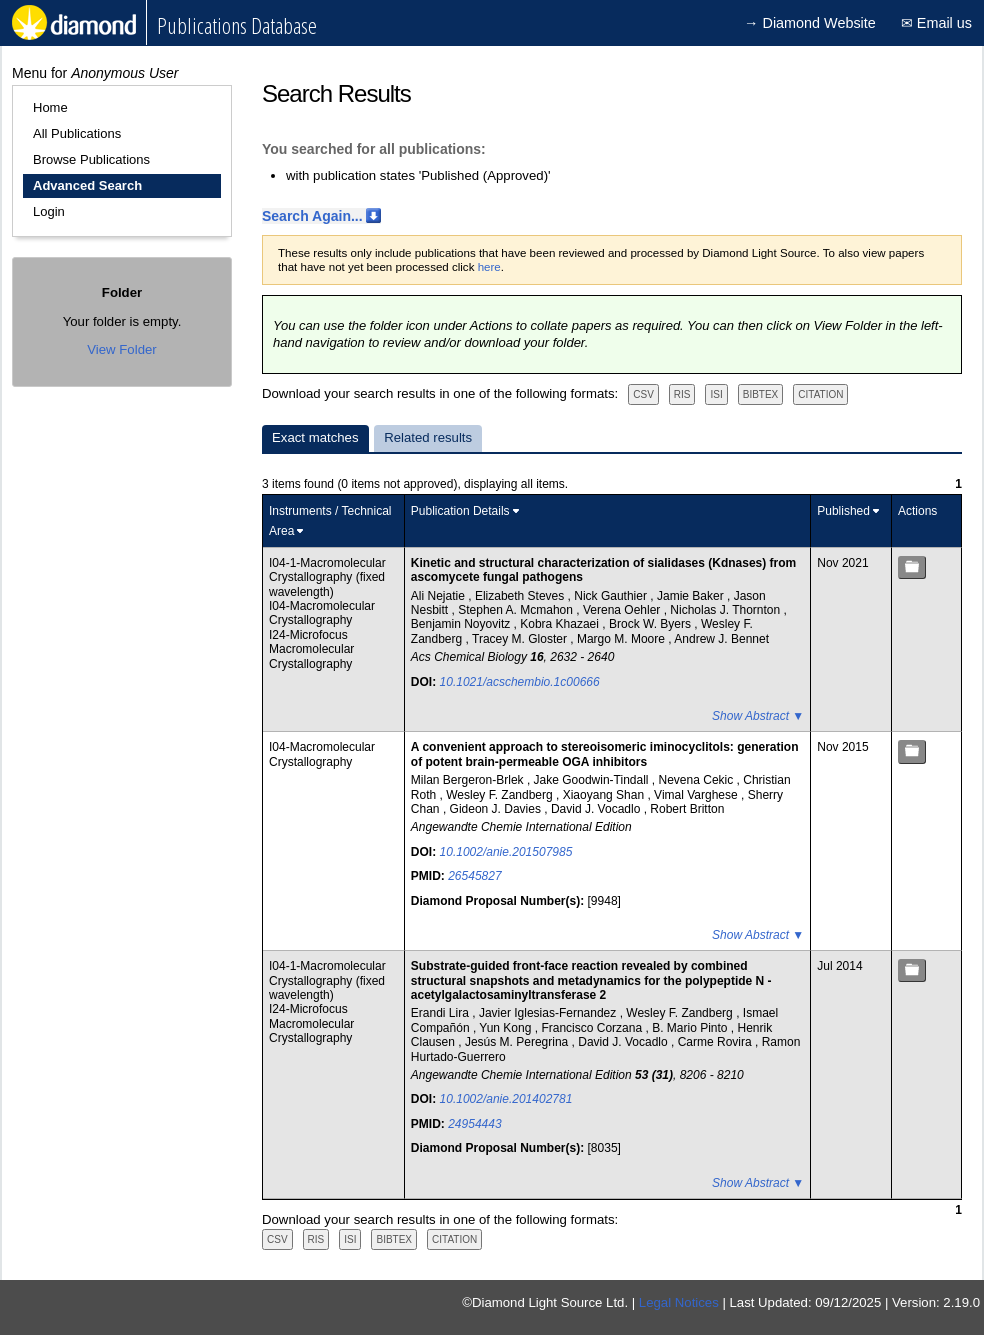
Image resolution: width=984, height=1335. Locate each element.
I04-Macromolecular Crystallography (322, 613)
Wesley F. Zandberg (501, 795)
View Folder (121, 349)
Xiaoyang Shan (605, 795)
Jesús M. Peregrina (518, 1042)
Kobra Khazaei (561, 624)
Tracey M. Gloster (521, 639)
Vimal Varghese (697, 795)
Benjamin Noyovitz (462, 624)
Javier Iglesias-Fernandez (549, 1013)
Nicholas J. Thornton (726, 610)
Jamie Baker (692, 596)
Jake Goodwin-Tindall (593, 780)
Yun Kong (506, 1028)
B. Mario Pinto (691, 1028)
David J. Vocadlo (597, 809)
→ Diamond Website (810, 23)
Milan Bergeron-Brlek (469, 780)
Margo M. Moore (622, 639)
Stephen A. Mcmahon (517, 610)
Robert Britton (687, 809)
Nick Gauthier (612, 596)
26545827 (474, 876)
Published (843, 511)
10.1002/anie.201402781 (506, 1099)
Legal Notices (679, 1302)
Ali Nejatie (439, 596)
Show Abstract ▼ (758, 716)
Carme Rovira (716, 1042)
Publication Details (460, 511)
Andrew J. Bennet (721, 639)
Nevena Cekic (698, 780)
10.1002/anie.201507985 (506, 852)
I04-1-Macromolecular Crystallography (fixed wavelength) (327, 577)
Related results (428, 437)
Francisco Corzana (593, 1028)
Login (49, 211)
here (489, 267)
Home (50, 107)
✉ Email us (936, 23)
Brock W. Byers (651, 624)
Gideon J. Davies (497, 809)
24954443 (474, 1124)
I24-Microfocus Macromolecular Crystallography (311, 649)
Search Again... (312, 216)
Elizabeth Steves (521, 596)
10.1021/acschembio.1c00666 (520, 682)
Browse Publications (91, 159)
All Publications (77, 133)
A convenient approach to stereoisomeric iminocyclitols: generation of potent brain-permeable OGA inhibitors (605, 754)
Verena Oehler (623, 610)
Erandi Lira (441, 1013)
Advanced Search (87, 185)
